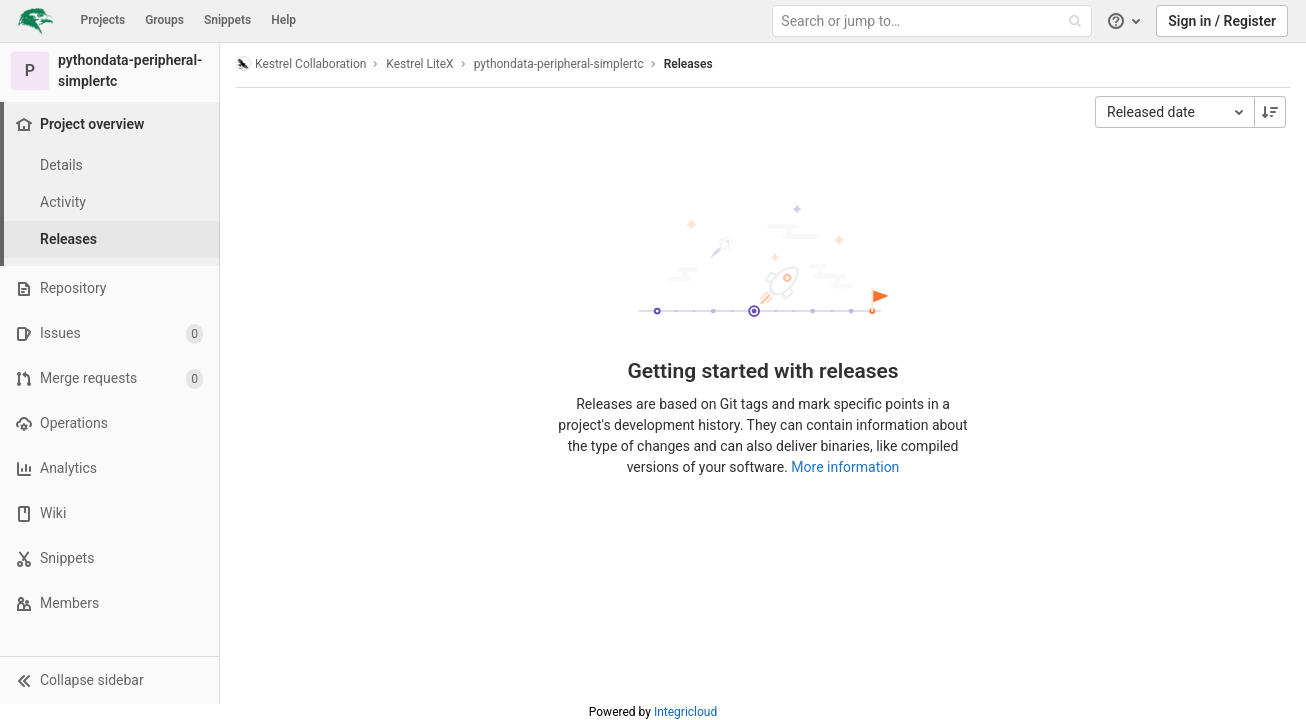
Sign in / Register (1222, 21)
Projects (103, 20)
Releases (688, 64)
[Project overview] (111, 124)
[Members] (109, 603)
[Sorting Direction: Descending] (1270, 112)
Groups (164, 20)
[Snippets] (109, 558)
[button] (109, 680)
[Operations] (109, 423)
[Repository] (109, 288)
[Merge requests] (109, 378)
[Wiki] (109, 513)
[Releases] (110, 239)
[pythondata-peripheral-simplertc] (110, 71)
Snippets (227, 20)
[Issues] (109, 333)
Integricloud (685, 712)
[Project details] (110, 165)
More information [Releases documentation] (845, 467)
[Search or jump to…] (934, 21)
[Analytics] (109, 468)
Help (283, 20)
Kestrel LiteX (419, 64)
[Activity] (110, 202)
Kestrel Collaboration (301, 63)
